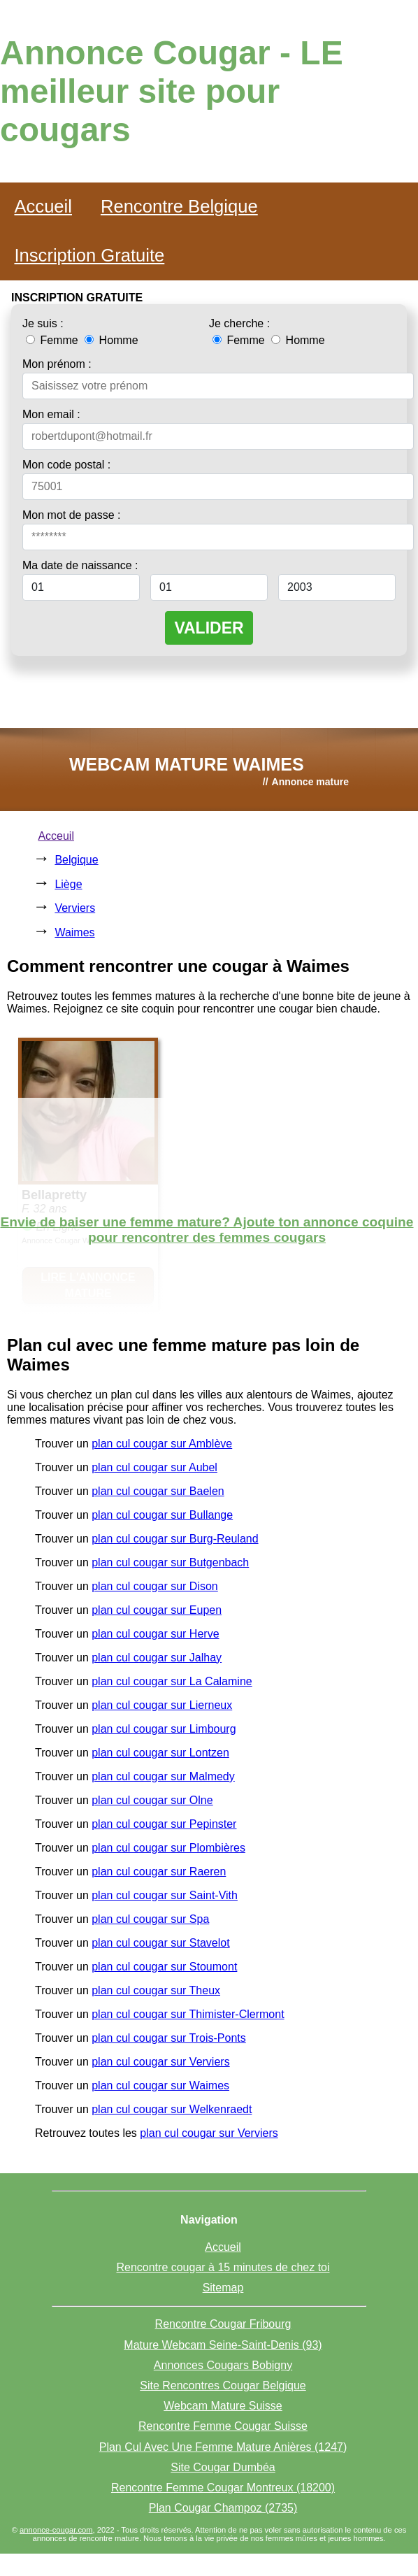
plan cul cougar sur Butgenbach (170, 1562)
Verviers (75, 908)
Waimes (74, 932)
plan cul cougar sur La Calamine (172, 1681)
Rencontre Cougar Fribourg (223, 2324)
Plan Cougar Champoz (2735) (223, 2508)
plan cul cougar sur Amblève (162, 1444)
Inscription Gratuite (89, 255)
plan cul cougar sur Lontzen (160, 1753)
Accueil (43, 206)
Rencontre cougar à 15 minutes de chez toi (222, 2267)
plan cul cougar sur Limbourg (164, 1729)
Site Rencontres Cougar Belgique (222, 2385)
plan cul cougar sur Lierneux (162, 1705)
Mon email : (51, 414)
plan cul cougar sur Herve (155, 1634)
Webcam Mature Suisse (223, 2406)
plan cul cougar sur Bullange (162, 1515)
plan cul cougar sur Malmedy (163, 1776)
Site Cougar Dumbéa (223, 2467)
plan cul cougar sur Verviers (160, 2062)
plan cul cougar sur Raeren (159, 1871)
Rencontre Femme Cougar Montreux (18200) (223, 2487)
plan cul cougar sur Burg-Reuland (175, 1539)
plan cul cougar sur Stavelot (160, 1943)
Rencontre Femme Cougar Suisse (223, 2426)
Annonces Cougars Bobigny (223, 2365)
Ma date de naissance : (80, 565)
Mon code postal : (66, 465)
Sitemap (223, 2288)
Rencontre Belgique (179, 206)
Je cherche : (239, 323)
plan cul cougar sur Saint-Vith (165, 1895)
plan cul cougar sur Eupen (157, 1610)
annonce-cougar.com (56, 2530)
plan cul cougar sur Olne (152, 1800)
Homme (111, 340)
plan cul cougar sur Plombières (168, 1848)
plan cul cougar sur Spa (150, 1919)
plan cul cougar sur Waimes (160, 2085)
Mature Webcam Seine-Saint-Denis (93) (223, 2345)
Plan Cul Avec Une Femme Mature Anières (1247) (223, 2447)
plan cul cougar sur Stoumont (164, 1967)
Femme (53, 340)
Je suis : (43, 323)
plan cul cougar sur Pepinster (164, 1824)
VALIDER (208, 628)
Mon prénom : (57, 364)
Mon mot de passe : (71, 515)
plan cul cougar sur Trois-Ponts (169, 2038)
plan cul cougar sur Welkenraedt (172, 2109)
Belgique (76, 860)
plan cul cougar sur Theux (156, 1990)
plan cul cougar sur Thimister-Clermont (188, 2014)
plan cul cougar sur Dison (155, 1586)
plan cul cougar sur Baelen (158, 1491)
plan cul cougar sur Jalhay (157, 1657)
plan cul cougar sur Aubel (154, 1467)
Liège (68, 884)
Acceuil (56, 836)
